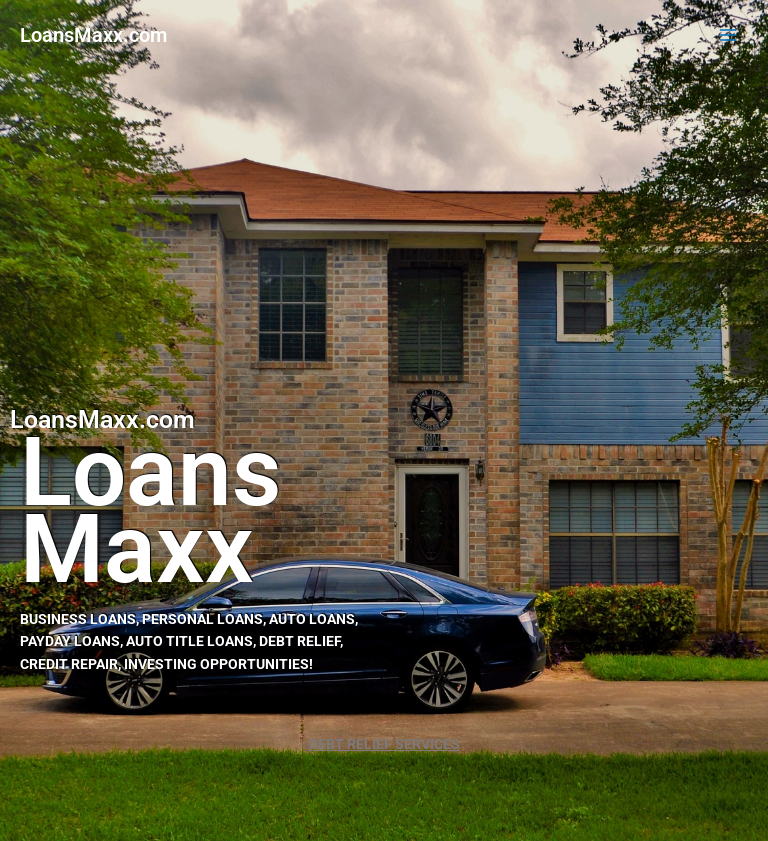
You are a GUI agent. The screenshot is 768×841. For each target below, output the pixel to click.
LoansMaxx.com (93, 35)
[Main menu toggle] (728, 35)
